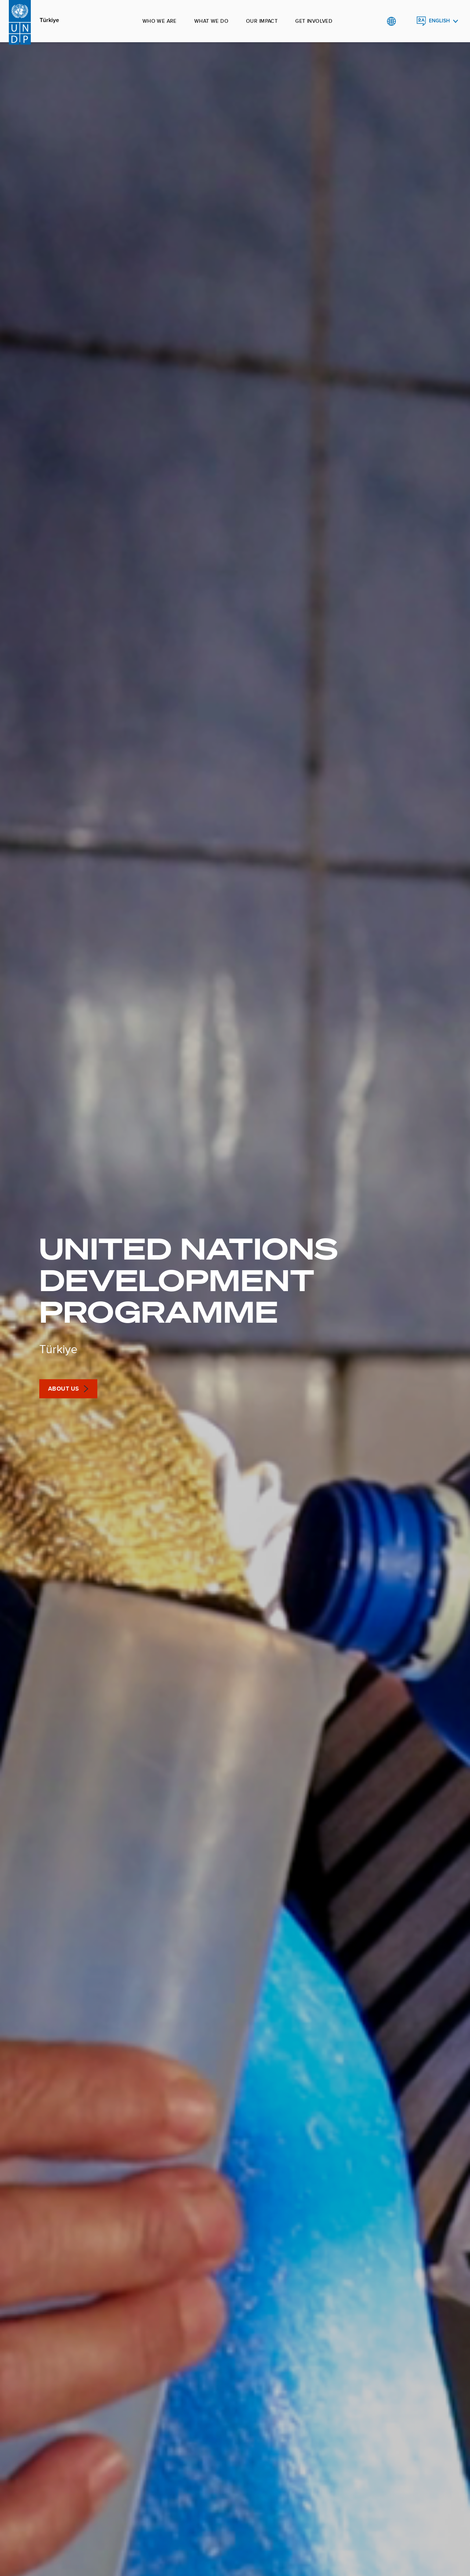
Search (406, 21)
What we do (211, 21)
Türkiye (49, 20)
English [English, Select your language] (439, 21)
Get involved (313, 21)
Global (391, 21)
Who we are (159, 21)
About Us (63, 1388)
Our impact (262, 21)
